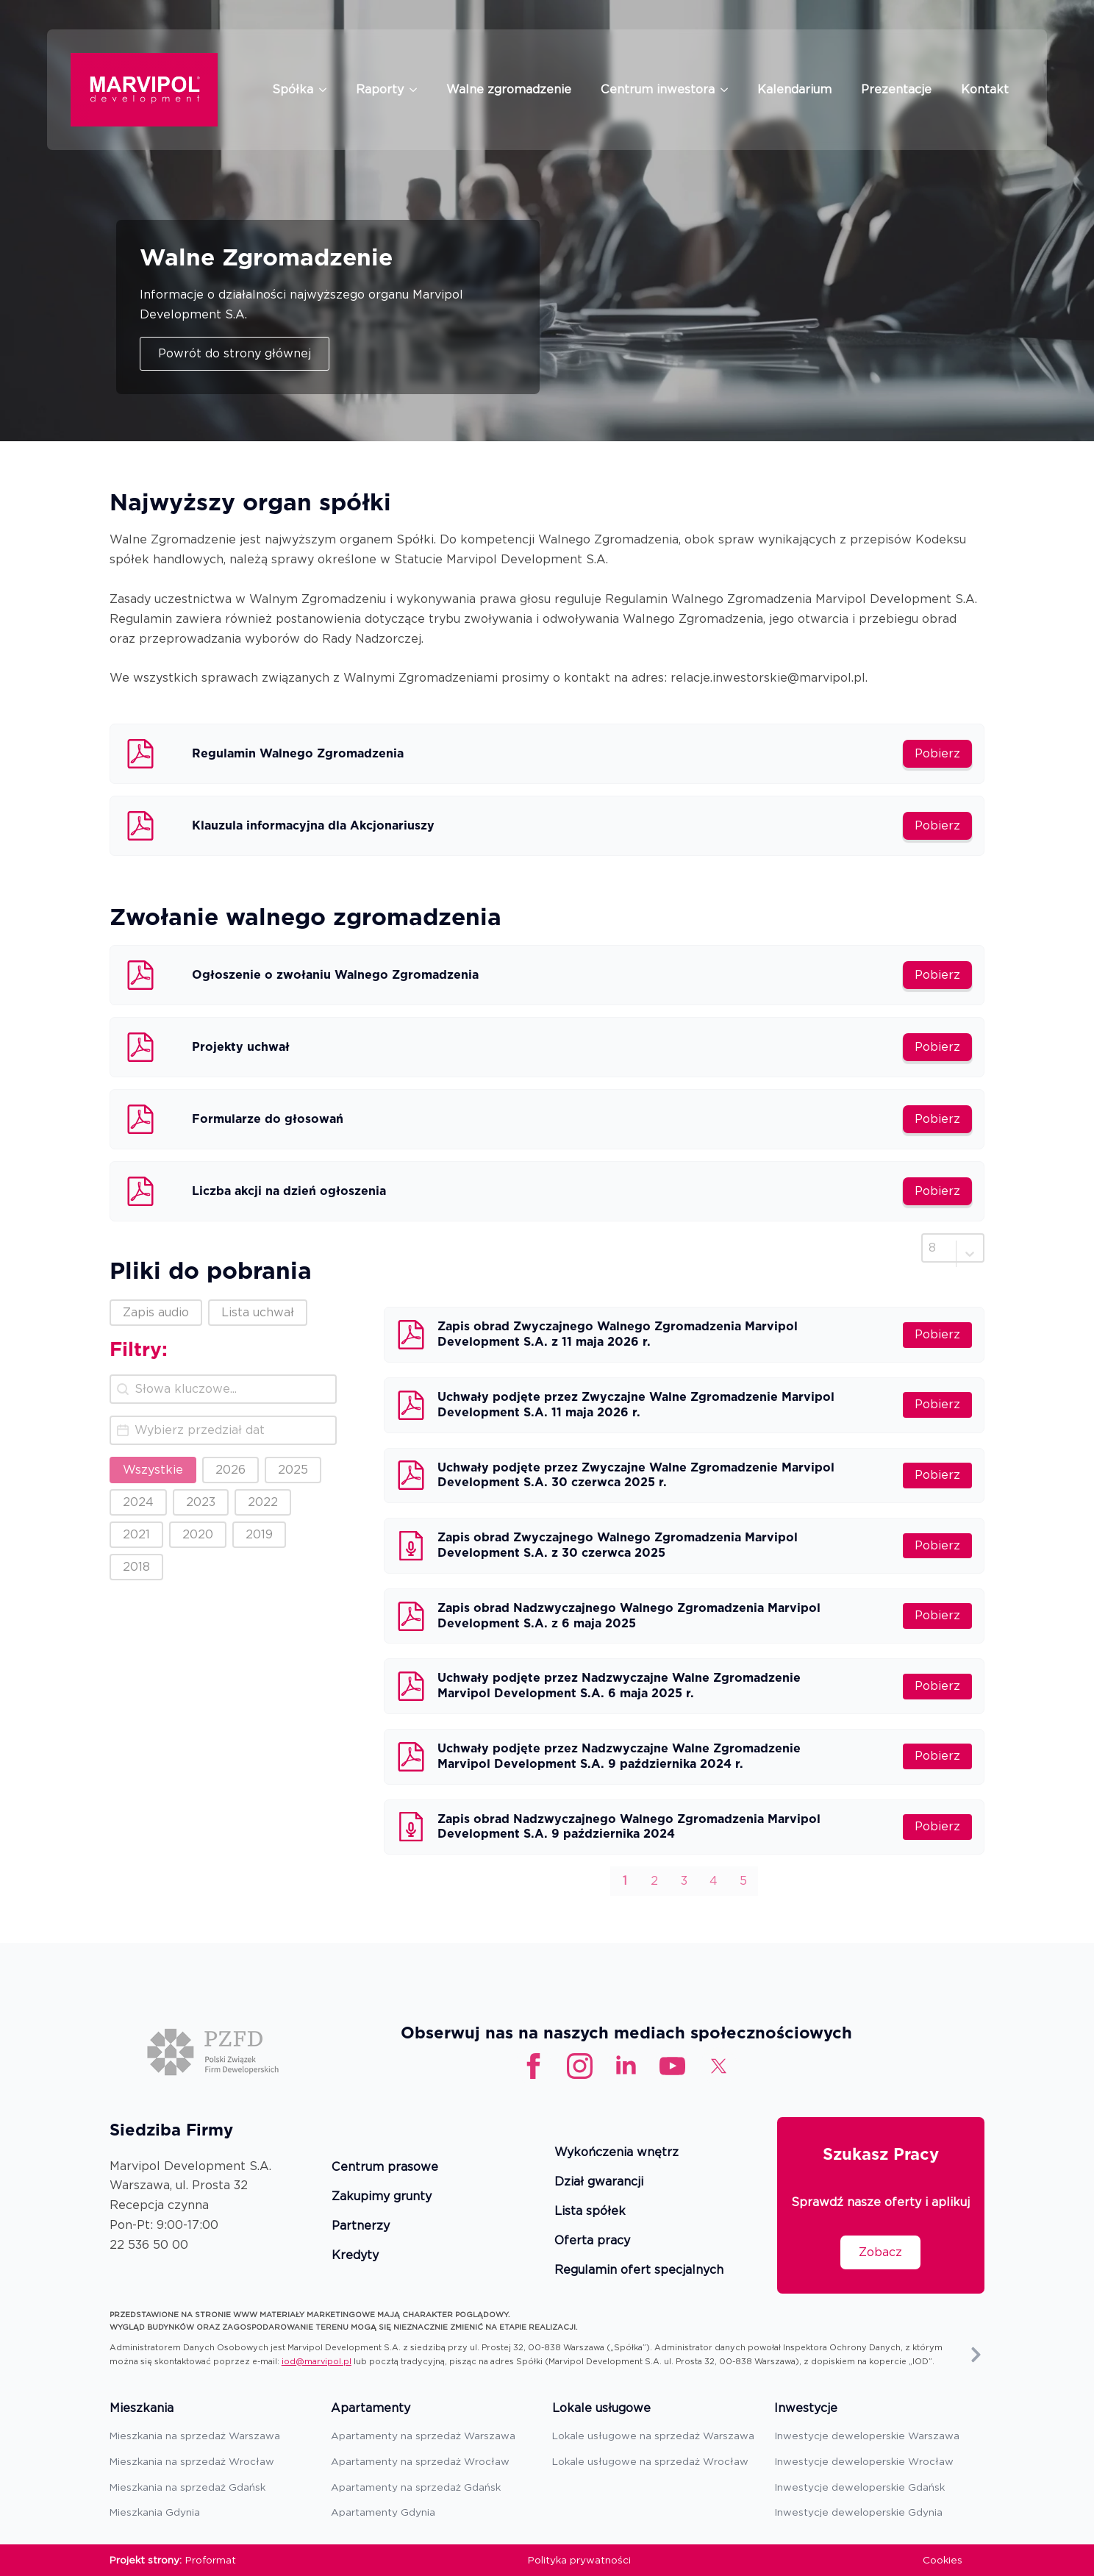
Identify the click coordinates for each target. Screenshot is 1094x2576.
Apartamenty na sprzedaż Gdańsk (416, 2487)
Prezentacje (896, 89)
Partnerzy (361, 2226)
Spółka (292, 89)
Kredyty (355, 2255)
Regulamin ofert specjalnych (638, 2270)
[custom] (672, 2066)
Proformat (210, 2560)
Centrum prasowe (385, 2167)
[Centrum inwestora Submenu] (729, 89)
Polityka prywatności (579, 2560)
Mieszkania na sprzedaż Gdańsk (187, 2487)
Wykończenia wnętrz (616, 2153)
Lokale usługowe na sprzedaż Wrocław (650, 2461)
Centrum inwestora (658, 89)
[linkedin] (626, 2066)
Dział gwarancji (598, 2182)
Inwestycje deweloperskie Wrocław (864, 2461)
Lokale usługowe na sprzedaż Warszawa (653, 2435)
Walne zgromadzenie (508, 89)
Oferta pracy (592, 2241)
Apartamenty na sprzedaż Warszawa (423, 2435)
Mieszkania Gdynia (155, 2512)
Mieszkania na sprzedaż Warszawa (195, 2435)
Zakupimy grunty (382, 2197)
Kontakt (985, 89)
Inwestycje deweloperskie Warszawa (866, 2435)
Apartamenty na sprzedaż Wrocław (420, 2461)
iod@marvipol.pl (316, 2361)
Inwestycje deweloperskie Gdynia (858, 2512)
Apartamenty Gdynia (383, 2512)
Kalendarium (794, 89)
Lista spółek (590, 2211)
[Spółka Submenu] (327, 89)
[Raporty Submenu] (418, 89)
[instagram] (579, 2066)
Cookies (942, 2560)
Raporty (380, 89)
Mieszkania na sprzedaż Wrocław (192, 2461)
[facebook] (533, 2066)
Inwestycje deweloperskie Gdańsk (859, 2487)
